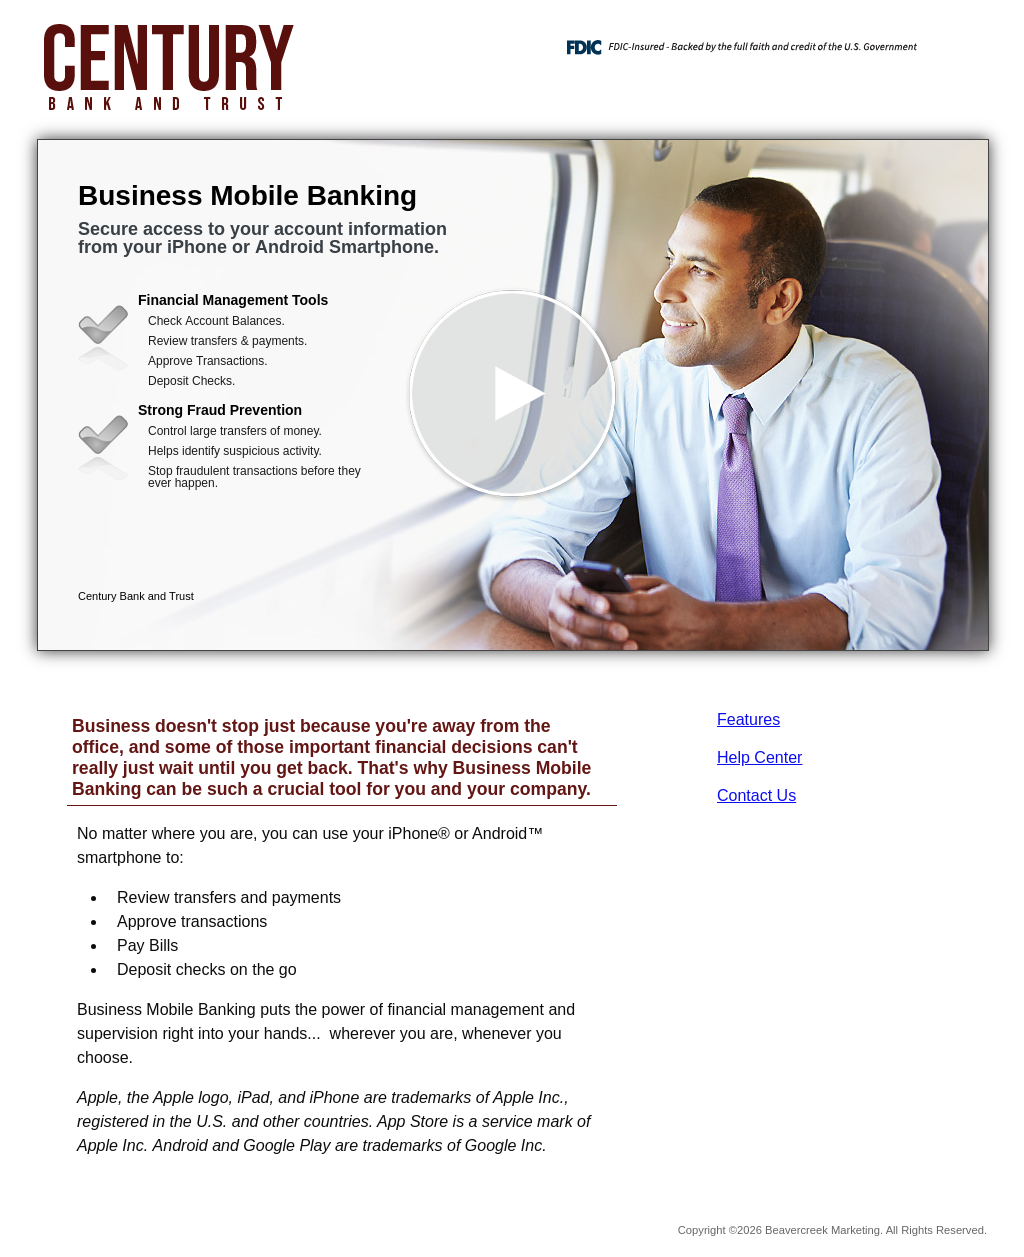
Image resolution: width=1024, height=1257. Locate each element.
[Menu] (957, 40)
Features (748, 719)
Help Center (759, 757)
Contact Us (756, 795)
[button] (513, 395)
